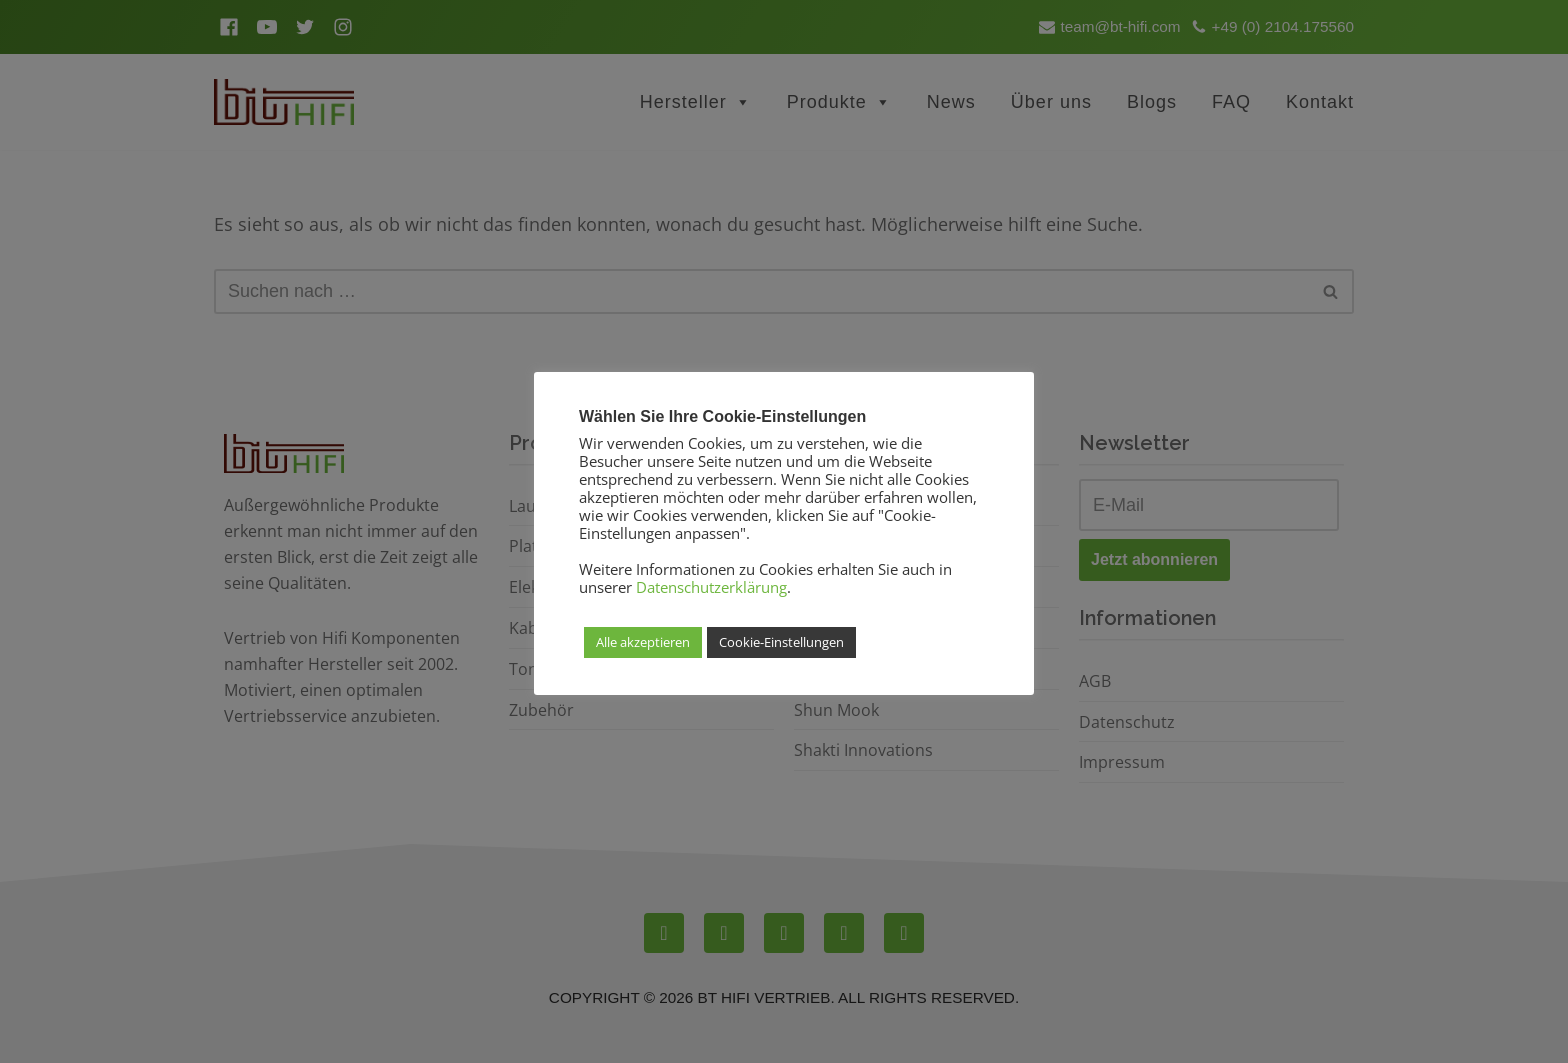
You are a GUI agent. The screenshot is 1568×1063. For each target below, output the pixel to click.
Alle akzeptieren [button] (643, 642)
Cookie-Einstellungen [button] (781, 642)
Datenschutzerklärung (711, 587)
